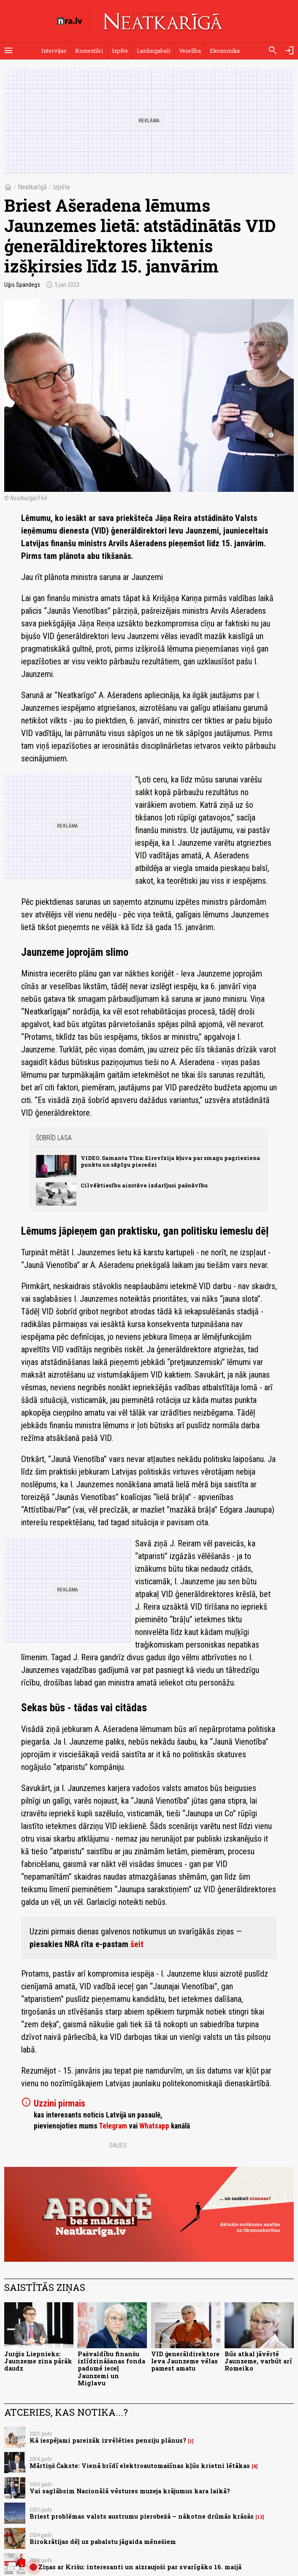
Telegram (113, 2126)
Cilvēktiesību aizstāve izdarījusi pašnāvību (144, 1185)
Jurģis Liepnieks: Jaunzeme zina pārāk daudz (38, 2361)
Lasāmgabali (153, 50)
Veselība (190, 50)
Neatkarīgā (32, 187)
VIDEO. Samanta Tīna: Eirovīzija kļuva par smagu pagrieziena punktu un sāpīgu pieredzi (170, 1161)
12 (260, 2517)
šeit (137, 1944)
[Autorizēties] (289, 50)
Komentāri (89, 50)
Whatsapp (154, 2126)
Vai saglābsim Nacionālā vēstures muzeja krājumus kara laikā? (130, 2491)
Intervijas (53, 50)
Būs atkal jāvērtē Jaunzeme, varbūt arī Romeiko (258, 2361)
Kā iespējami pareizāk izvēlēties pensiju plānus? (108, 2440)
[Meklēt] (272, 50)
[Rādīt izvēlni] (8, 50)
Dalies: (118, 2145)
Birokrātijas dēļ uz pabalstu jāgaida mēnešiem (103, 2542)
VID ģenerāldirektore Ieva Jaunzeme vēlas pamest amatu (185, 2361)
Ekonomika (225, 50)
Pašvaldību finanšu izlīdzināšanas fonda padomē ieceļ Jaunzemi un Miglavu (111, 2368)
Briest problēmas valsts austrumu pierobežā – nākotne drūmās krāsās (142, 2516)
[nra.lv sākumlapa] (69, 21)
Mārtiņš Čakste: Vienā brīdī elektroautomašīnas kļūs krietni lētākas (140, 2466)
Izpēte (120, 50)
